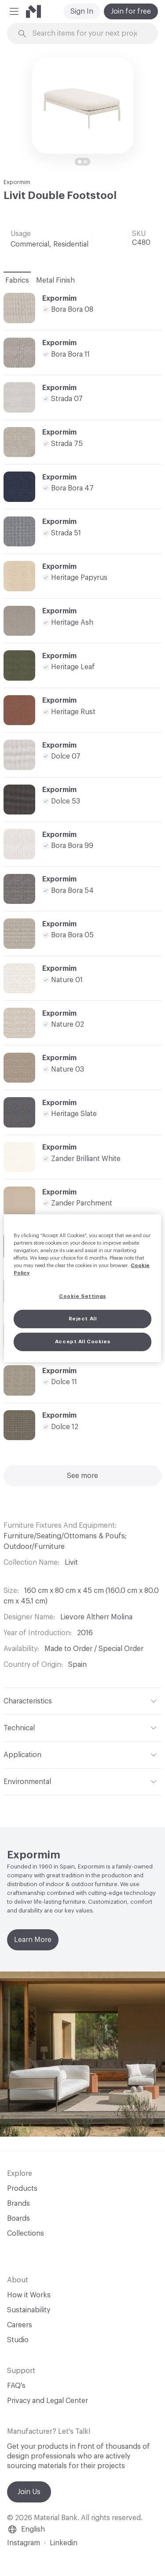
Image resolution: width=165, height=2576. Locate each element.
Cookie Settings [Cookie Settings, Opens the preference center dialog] (82, 1296)
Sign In (81, 11)
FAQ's (16, 2385)
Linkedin (63, 2543)
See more (82, 1475)
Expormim (17, 182)
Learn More (32, 1939)
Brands (18, 2203)
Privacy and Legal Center (47, 2400)
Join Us (29, 2491)
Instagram (23, 2543)
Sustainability (28, 2310)
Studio (18, 2340)
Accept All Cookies (82, 1341)
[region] (82, 1288)
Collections (25, 2233)
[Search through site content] (88, 34)
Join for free (131, 11)
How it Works (29, 2295)
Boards (18, 2218)
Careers (19, 2325)
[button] (14, 11)
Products (22, 2188)
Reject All (83, 1318)
